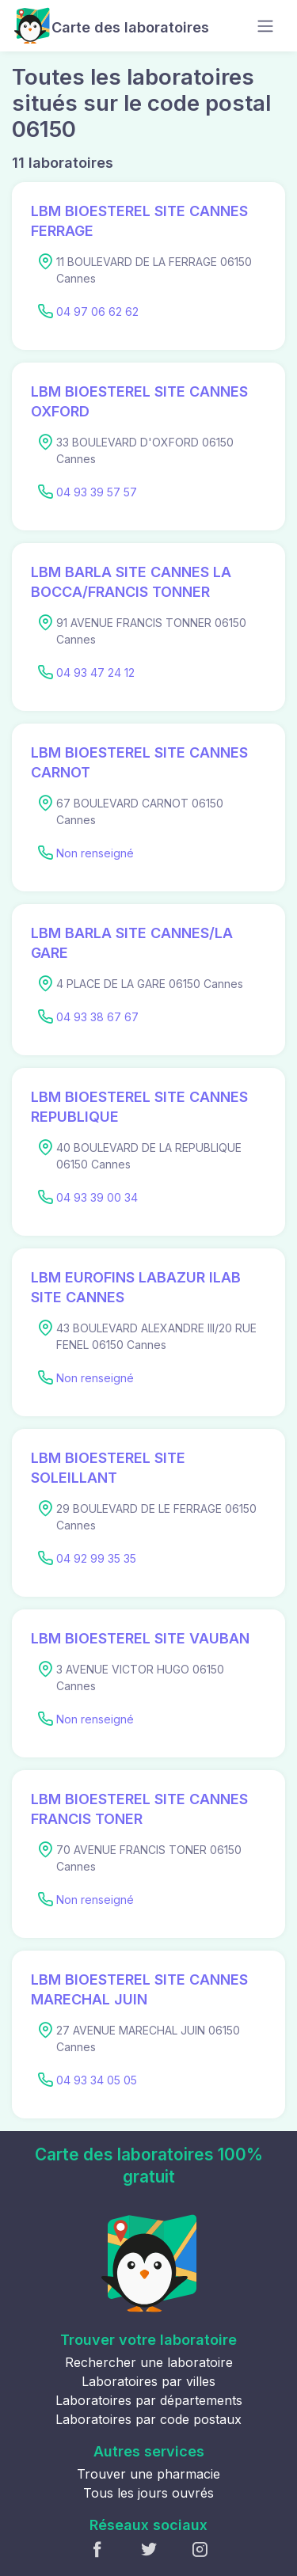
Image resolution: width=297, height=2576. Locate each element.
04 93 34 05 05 (96, 2080)
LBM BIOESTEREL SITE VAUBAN (140, 1638)
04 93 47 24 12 (95, 672)
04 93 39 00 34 (97, 1197)
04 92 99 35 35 (96, 1558)
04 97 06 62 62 (97, 311)
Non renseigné (95, 853)
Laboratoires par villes (148, 2381)
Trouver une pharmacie (148, 2474)
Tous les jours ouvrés (148, 2493)
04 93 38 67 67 (97, 1017)
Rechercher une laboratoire (149, 2362)
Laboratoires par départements (148, 2400)
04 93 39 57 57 (96, 492)
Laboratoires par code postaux (148, 2419)
